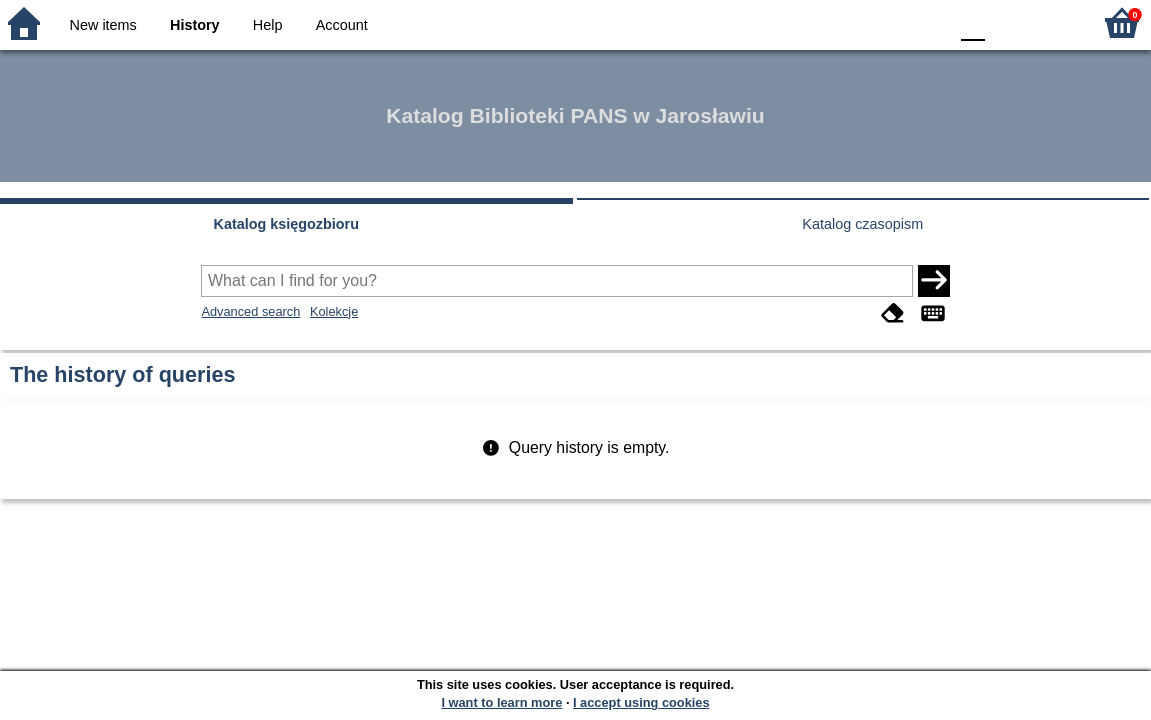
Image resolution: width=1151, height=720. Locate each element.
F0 (972, 22)
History (195, 25)
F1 (1007, 22)
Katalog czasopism (862, 224)
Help (268, 25)
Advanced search (250, 311)
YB (885, 22)
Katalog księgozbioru (286, 224)
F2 (1053, 22)
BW (846, 22)
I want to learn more (501, 702)
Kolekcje (334, 311)
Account (342, 25)
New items (103, 25)
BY (926, 22)
